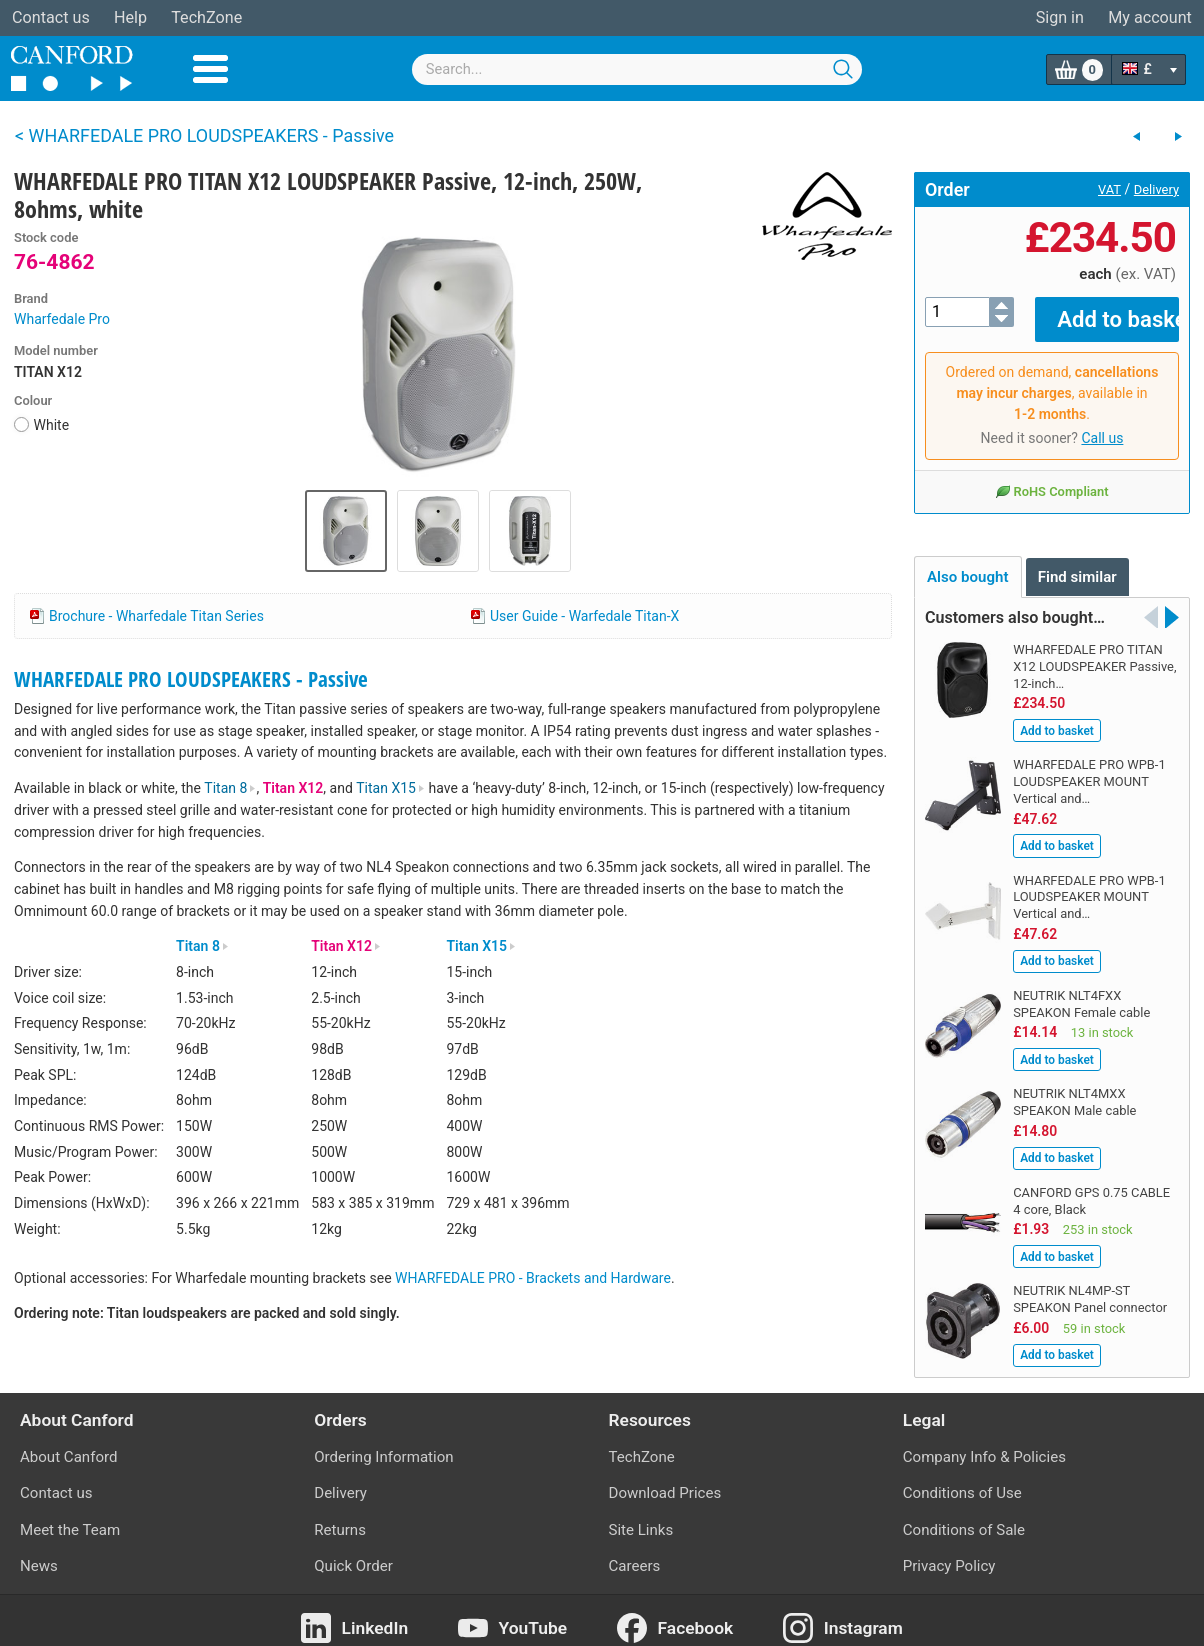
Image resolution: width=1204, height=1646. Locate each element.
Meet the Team (70, 1515)
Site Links (641, 1515)
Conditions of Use (962, 1479)
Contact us (51, 17)
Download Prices (665, 1479)
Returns (340, 1515)
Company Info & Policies (984, 1443)
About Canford (68, 1443)
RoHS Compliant (1051, 477)
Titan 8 (230, 788)
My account (1150, 17)
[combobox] (637, 69)
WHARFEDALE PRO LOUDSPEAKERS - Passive (191, 679)
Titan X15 (390, 788)
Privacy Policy (949, 1551)
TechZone (206, 17)
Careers (635, 1551)
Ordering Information (383, 1443)
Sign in (1060, 17)
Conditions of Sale (964, 1515)
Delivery (1156, 189)
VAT (1109, 189)
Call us (1102, 424)
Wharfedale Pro (62, 319)
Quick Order (353, 1551)
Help (130, 17)
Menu (210, 69)
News (39, 1551)
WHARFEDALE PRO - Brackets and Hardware (533, 1278)
